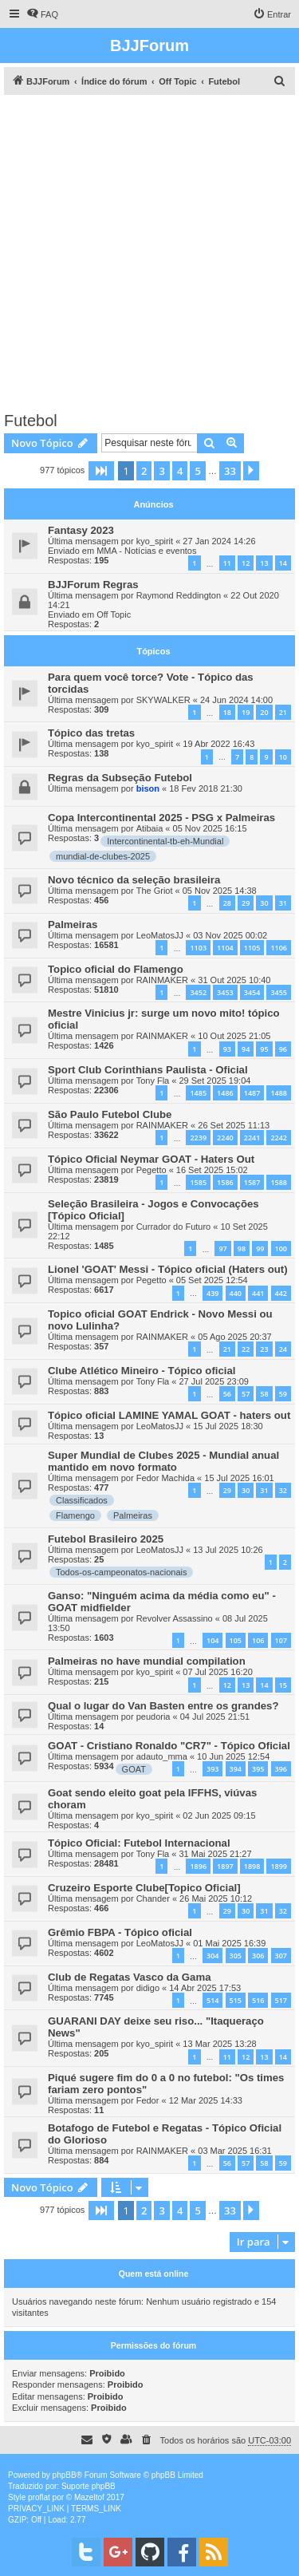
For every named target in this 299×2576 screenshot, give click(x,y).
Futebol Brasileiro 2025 (105, 1539)
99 (260, 1248)
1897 (225, 1866)
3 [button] (161, 471)
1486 (225, 1093)
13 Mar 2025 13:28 (219, 2044)
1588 (278, 1182)
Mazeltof (89, 2497)
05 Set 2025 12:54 (212, 1280)
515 (236, 2000)
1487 (252, 1093)
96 (283, 1049)
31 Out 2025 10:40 (234, 980)
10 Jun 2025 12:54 (233, 1756)
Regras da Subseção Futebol (120, 778)
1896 (198, 1866)
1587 (252, 1182)
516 (258, 2000)
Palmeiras (72, 924)
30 (264, 903)
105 (236, 1640)
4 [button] (180, 471)
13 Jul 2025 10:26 (227, 1550)
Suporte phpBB (88, 2486)
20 (264, 712)
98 (242, 1248)
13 (264, 563)
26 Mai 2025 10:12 (215, 1898)
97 (222, 1248)
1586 (225, 1182)
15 (283, 1685)
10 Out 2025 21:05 (234, 1036)
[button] (101, 470)
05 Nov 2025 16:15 (210, 828)
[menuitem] (42, 14)
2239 (198, 1137)
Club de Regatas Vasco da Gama (129, 1977)
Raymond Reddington (178, 595)
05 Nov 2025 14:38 (220, 890)
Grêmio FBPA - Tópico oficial (120, 1932)
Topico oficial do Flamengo (115, 969)
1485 (198, 1093)
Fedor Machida (165, 1478)
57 (246, 1394)
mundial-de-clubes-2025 (103, 856)
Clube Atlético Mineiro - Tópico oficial (141, 1371)
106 (258, 1640)
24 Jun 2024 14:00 (236, 700)
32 (283, 1490)
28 (227, 903)
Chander (153, 1898)
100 (281, 1248)
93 (227, 1049)
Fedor (147, 2100)
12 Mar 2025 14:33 (205, 2100)
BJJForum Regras (93, 585)
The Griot (154, 890)
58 (264, 1394)
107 (281, 1640)
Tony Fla (153, 1080)
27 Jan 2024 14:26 (219, 541)
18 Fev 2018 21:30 (205, 788)
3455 (278, 992)
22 (246, 1349)
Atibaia (149, 828)
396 (281, 1769)
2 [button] (144, 471)
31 (283, 903)
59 (283, 1394)
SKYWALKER (163, 700)
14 (283, 563)
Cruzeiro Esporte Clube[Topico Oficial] (144, 1888)
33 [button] (230, 471)
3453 (225, 992)
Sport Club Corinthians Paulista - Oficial (148, 1070)
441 (258, 1293)
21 (283, 712)
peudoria (153, 1716)
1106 (278, 947)
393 (212, 1769)
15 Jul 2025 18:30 (227, 1426)
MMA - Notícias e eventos (146, 550)
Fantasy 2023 (81, 530)
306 (258, 1955)
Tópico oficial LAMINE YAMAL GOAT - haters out (169, 1415)
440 (236, 1293)
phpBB (65, 2475)
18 (227, 712)
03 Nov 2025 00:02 (230, 935)
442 (281, 1293)
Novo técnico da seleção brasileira (134, 880)
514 (212, 2000)
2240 (225, 1137)
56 (227, 1394)
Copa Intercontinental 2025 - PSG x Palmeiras (161, 818)
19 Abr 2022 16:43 (218, 744)
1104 (225, 947)
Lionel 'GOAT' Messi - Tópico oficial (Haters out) (168, 1269)
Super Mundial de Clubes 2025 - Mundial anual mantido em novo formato (163, 1461)
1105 (252, 947)
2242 (278, 1137)
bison (147, 788)
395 (258, 1769)
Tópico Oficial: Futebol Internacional (139, 1843)
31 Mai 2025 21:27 (215, 1854)
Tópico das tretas (91, 733)
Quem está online (154, 2273)
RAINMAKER (162, 980)
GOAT (134, 1769)
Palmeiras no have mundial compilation (147, 1661)
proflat (39, 2497)
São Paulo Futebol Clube (109, 1114)
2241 (252, 1137)
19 (246, 712)
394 (236, 1769)
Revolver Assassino (174, 1618)
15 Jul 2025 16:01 (238, 1478)
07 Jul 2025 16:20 (217, 1672)
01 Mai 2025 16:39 (229, 1943)
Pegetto (151, 1170)
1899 (278, 1866)
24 (283, 1349)
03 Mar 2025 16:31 (234, 2150)
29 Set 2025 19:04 (214, 1080)
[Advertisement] (149, 252)
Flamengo (75, 1515)
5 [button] (197, 471)
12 (246, 563)
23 (264, 1349)
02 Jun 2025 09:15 (219, 1815)
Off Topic (113, 614)
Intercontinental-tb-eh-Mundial (165, 841)
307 (281, 1955)
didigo (147, 1988)
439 (212, 1293)
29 (246, 903)
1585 (198, 1182)
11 (227, 563)
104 (212, 1640)
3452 (198, 992)
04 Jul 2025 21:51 (215, 1716)
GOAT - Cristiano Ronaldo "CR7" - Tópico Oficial (169, 1746)
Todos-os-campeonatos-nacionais (121, 1572)
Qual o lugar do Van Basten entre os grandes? (163, 1706)
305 (236, 1955)
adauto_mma (161, 1756)
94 (246, 1049)
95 (264, 1049)
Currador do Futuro (173, 1226)
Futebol (30, 420)
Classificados (82, 1500)
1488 (278, 1093)
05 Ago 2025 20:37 (234, 1336)
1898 (252, 1866)
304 (212, 1955)
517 (281, 2000)
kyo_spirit (154, 541)
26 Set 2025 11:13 (233, 1125)
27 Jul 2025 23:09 (213, 1381)
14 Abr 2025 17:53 (205, 1988)
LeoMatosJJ (159, 935)
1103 (198, 947)
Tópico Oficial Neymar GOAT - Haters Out (151, 1159)
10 (283, 757)
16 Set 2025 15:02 (212, 1170)
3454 (252, 992)
